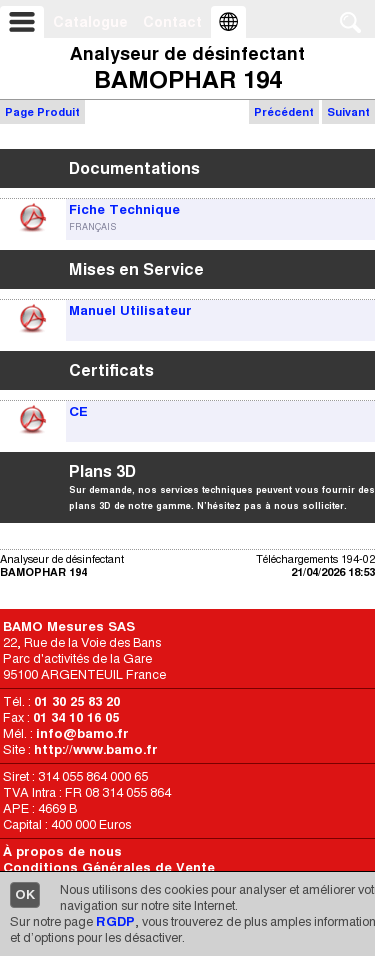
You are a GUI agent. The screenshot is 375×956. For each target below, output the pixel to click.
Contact (172, 22)
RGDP (115, 921)
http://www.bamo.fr (96, 749)
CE (78, 411)
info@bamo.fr (82, 733)
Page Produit (42, 112)
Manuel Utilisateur (130, 310)
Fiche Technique (124, 209)
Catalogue (90, 22)
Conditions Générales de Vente (109, 867)
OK (25, 894)
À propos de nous (62, 851)
